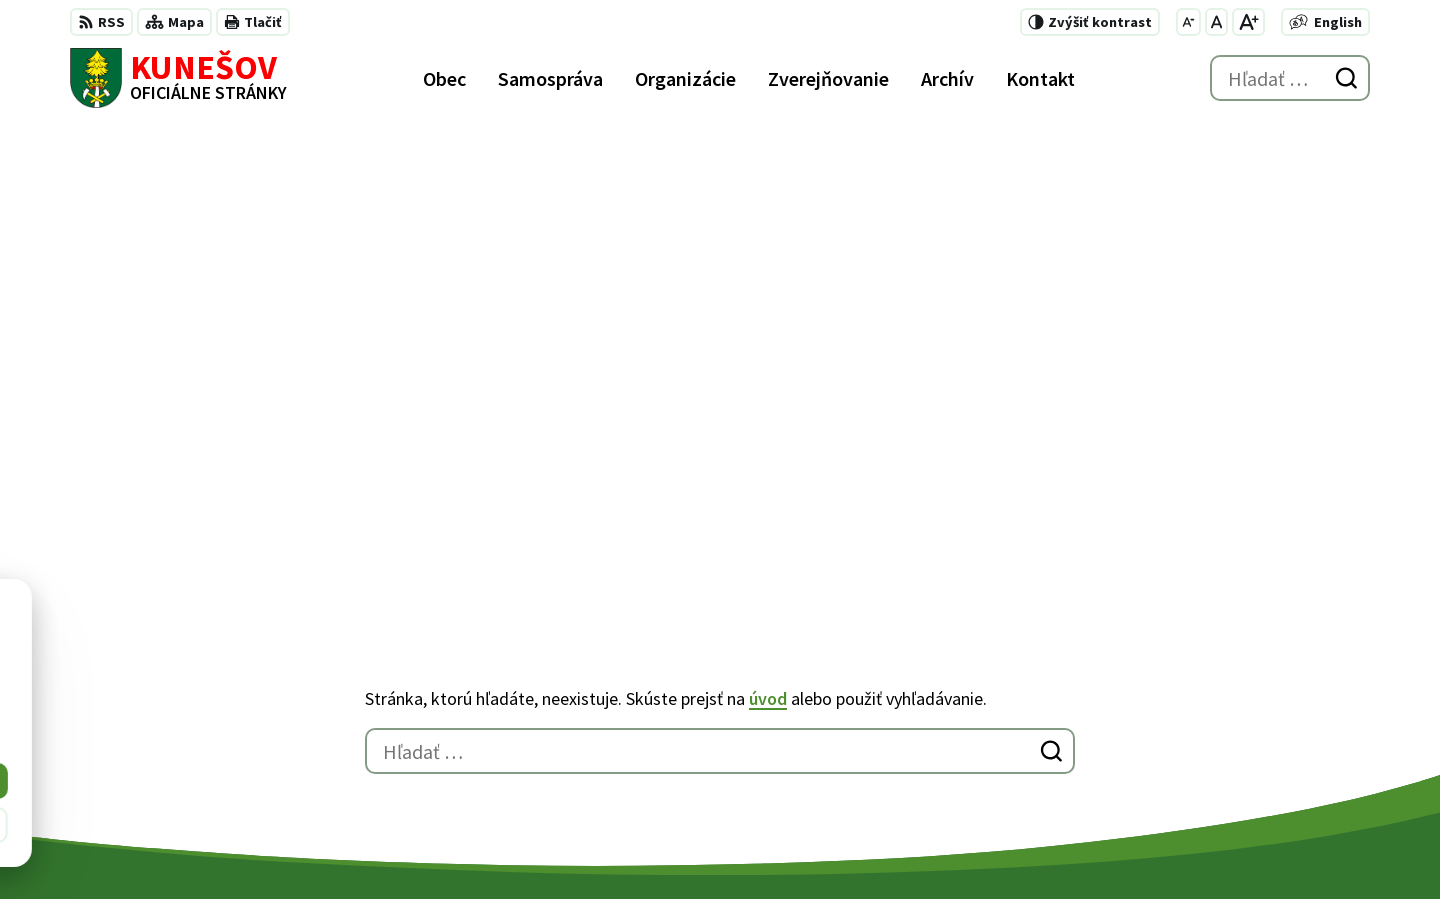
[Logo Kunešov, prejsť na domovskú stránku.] (178, 78)
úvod (768, 234)
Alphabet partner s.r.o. (331, 845)
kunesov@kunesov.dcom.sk (1075, 754)
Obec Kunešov (587, 845)
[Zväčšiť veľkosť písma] (1248, 22)
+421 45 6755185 (1033, 730)
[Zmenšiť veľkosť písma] (1188, 22)
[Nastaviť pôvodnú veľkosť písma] (1216, 22)
